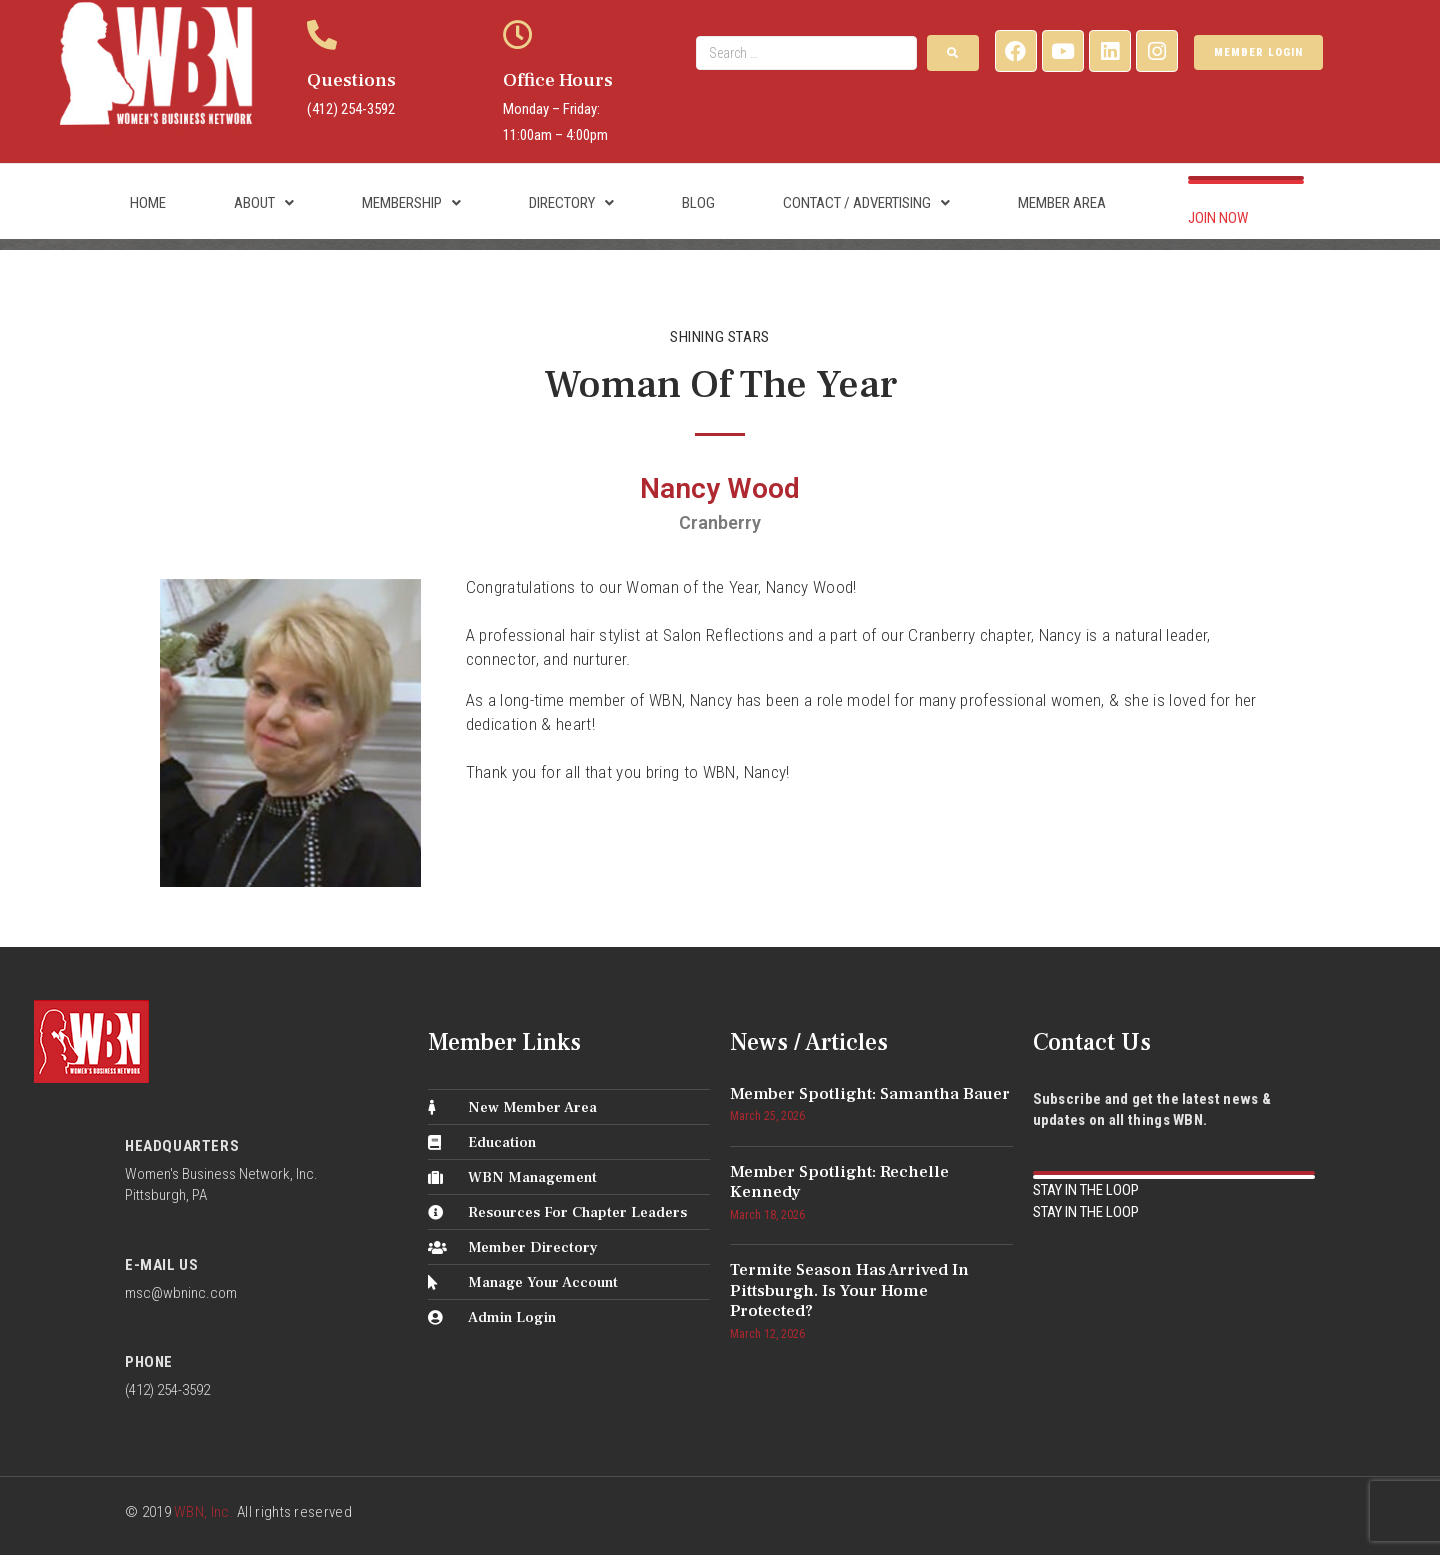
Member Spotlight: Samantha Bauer (870, 1094)
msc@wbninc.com (181, 1293)
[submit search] (953, 53)
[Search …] (806, 53)
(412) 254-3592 (351, 109)
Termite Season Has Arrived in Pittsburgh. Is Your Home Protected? (849, 1290)
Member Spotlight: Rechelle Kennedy (839, 1182)
